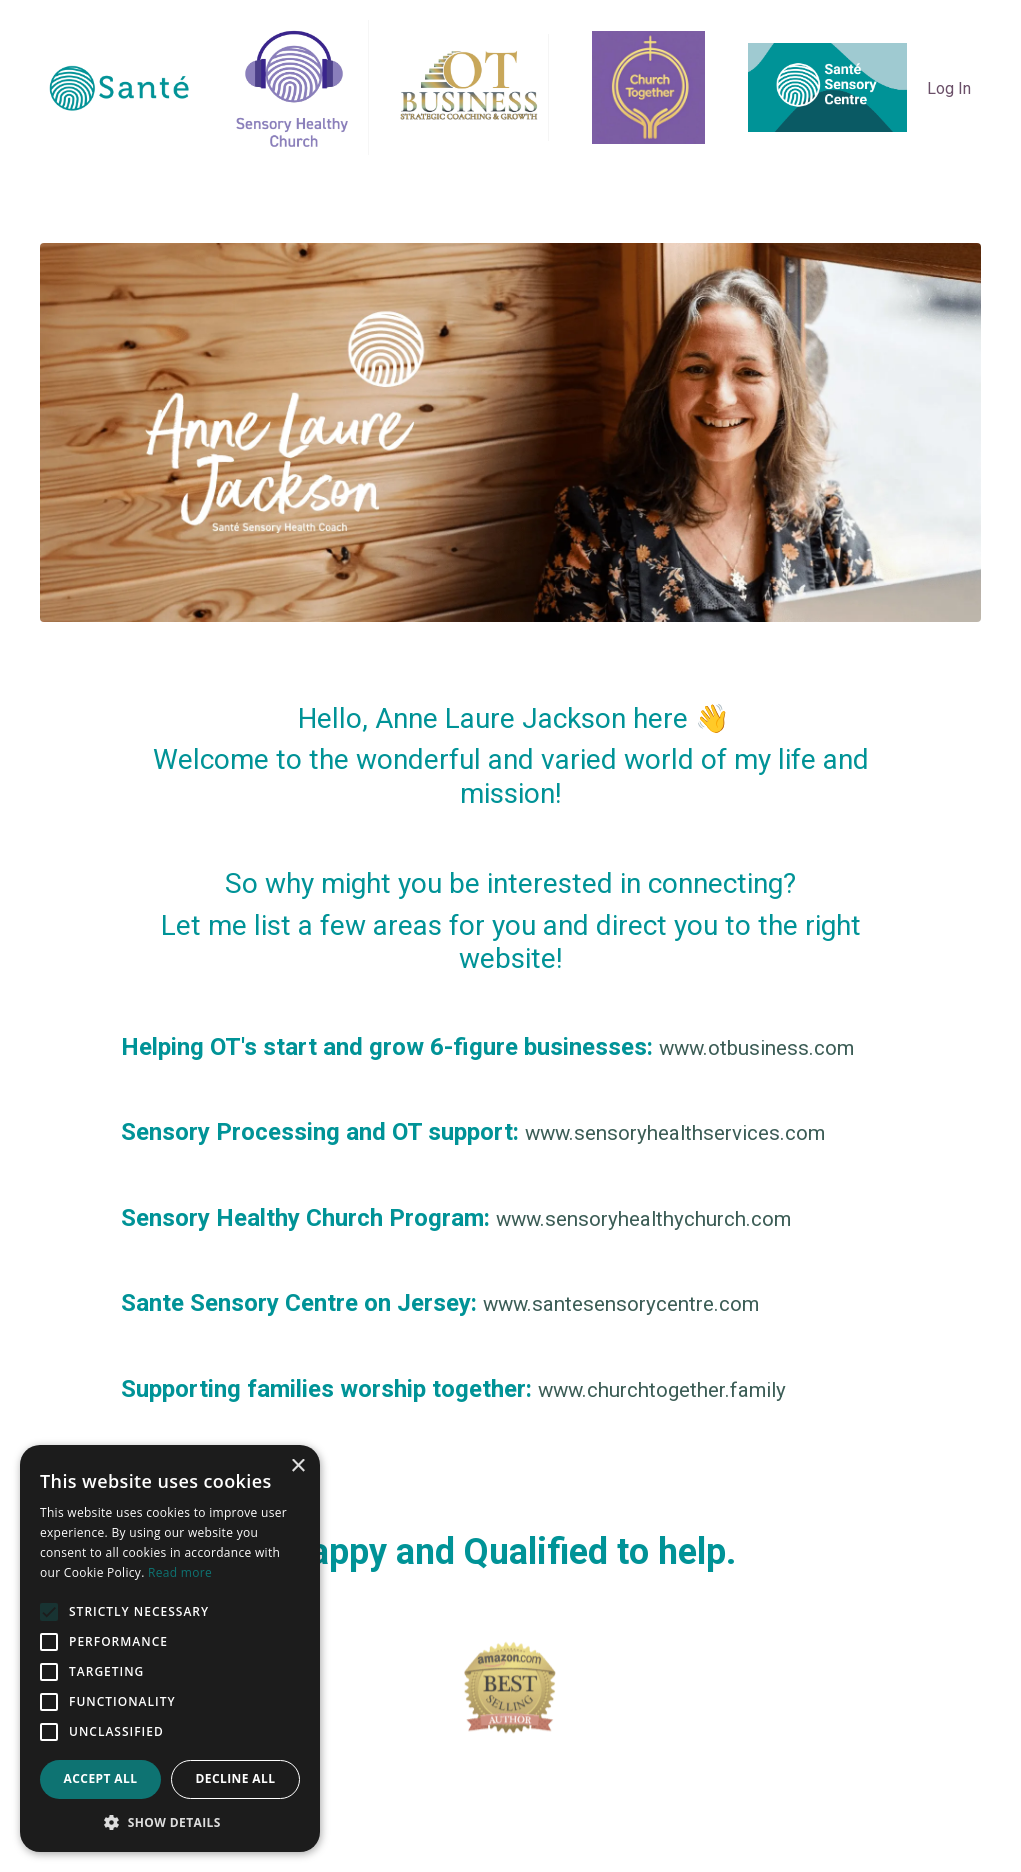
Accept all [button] (101, 1778)
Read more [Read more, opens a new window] (180, 1572)
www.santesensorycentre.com (645, 1307)
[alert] (170, 1648)
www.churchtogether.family (687, 1394)
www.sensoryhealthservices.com (701, 1135)
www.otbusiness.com (774, 1048)
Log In (949, 88)
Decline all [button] (236, 1778)
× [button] (297, 1466)
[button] (170, 1822)
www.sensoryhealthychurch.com (671, 1221)
